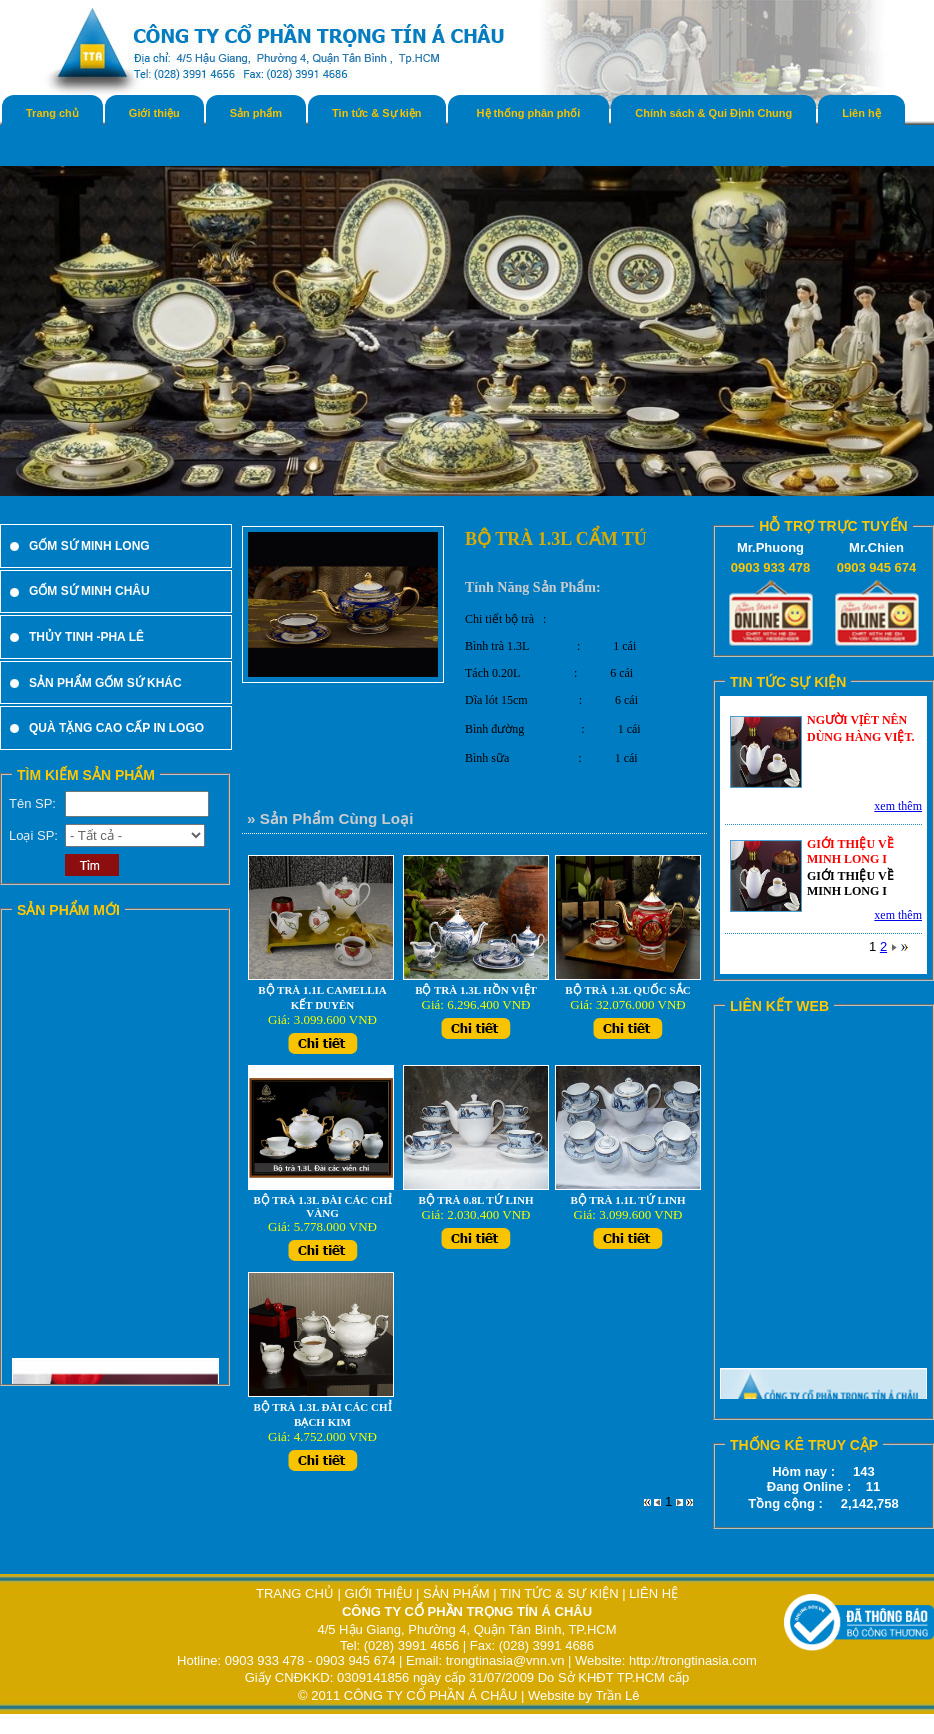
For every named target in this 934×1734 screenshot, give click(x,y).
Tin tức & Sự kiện (376, 113)
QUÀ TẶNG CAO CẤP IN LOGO (116, 728)
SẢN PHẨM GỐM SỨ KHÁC (105, 683)
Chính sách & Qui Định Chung (713, 113)
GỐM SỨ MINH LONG (89, 546)
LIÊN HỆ (653, 1593)
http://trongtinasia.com (693, 1660)
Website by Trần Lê (584, 1695)
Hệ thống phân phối (529, 113)
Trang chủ (52, 113)
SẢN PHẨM (456, 1593)
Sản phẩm (256, 113)
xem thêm (898, 806)
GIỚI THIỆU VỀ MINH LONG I (850, 851)
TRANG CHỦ (297, 1593)
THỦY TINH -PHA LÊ (86, 637)
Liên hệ (861, 113)
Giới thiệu (154, 113)
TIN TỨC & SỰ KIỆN (559, 1593)
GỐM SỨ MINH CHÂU (89, 591)
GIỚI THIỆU (378, 1593)
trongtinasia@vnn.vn (505, 1660)
